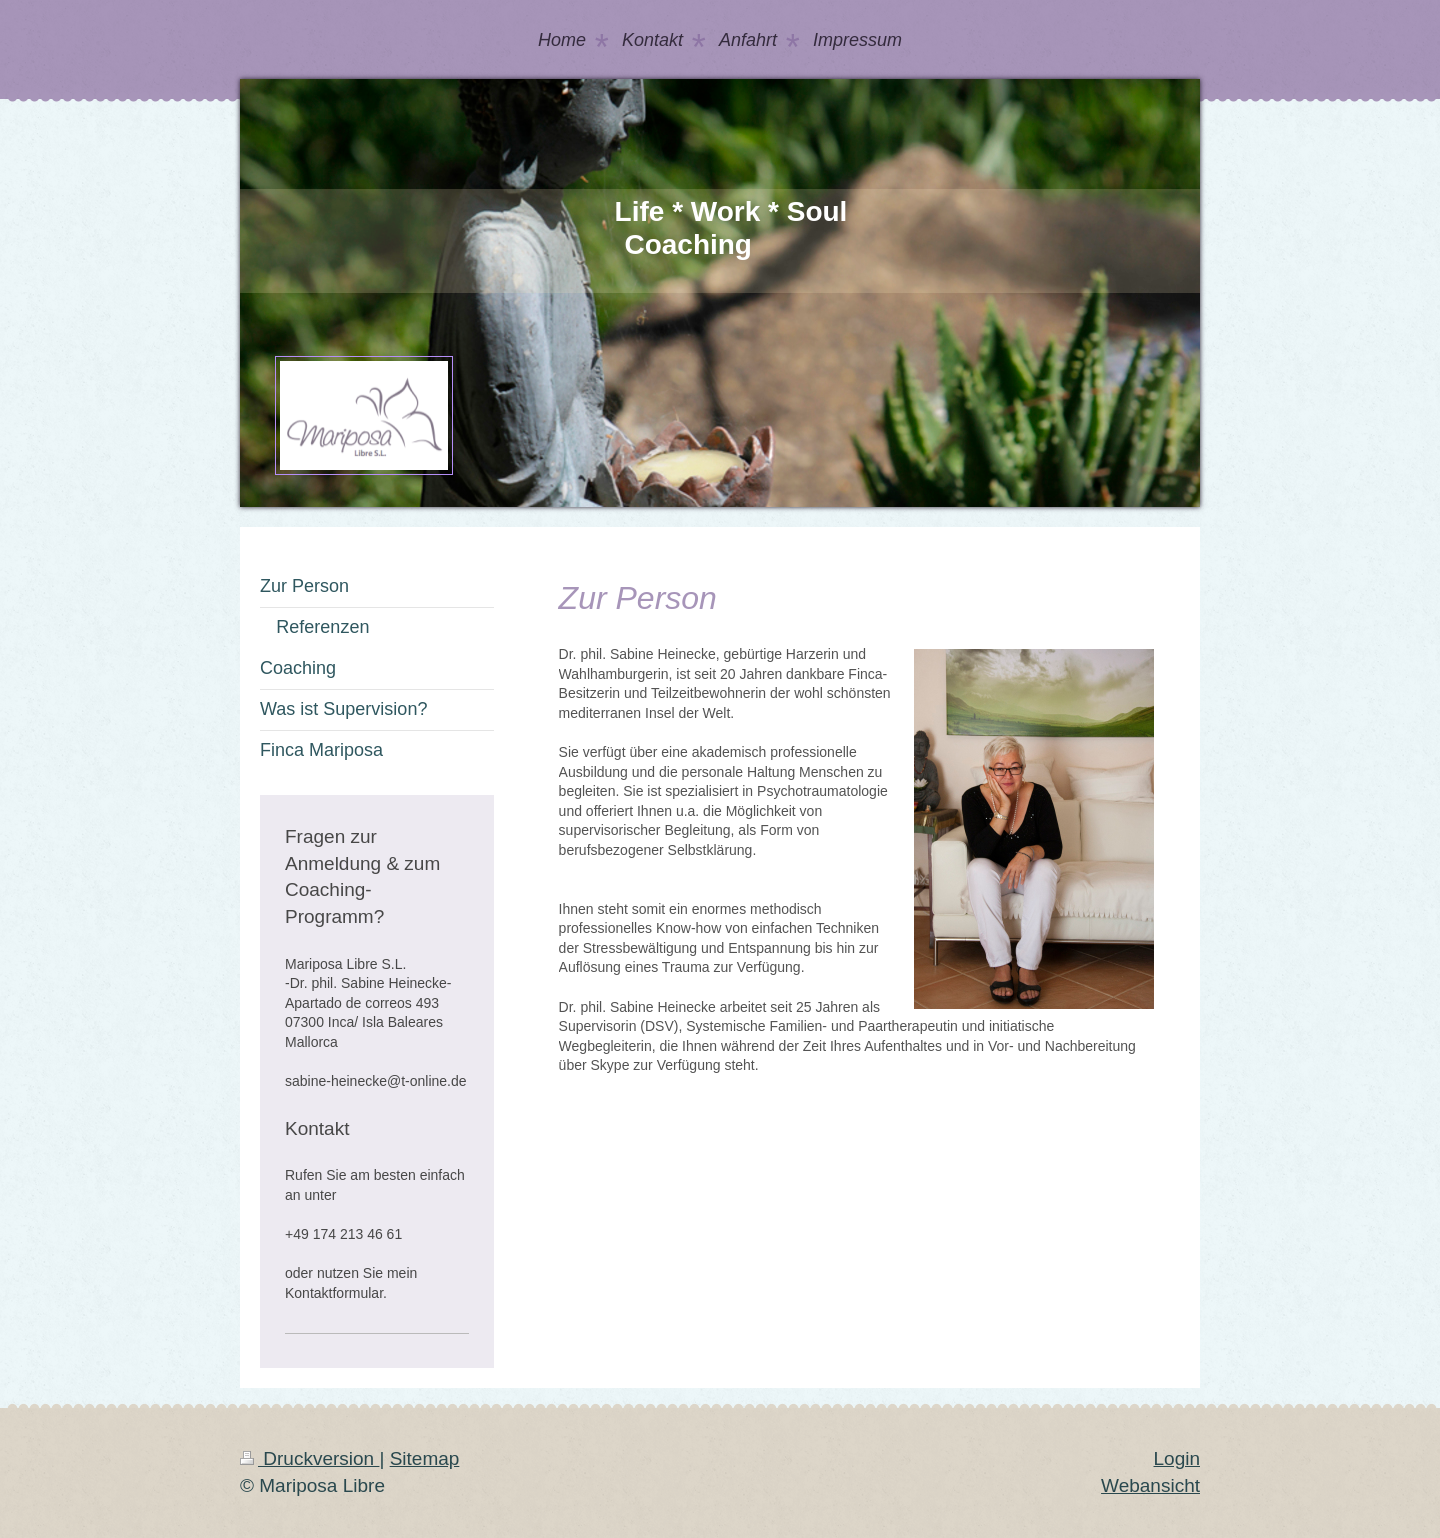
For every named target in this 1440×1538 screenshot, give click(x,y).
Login (1177, 1458)
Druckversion (309, 1458)
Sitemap (425, 1458)
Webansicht (1150, 1485)
